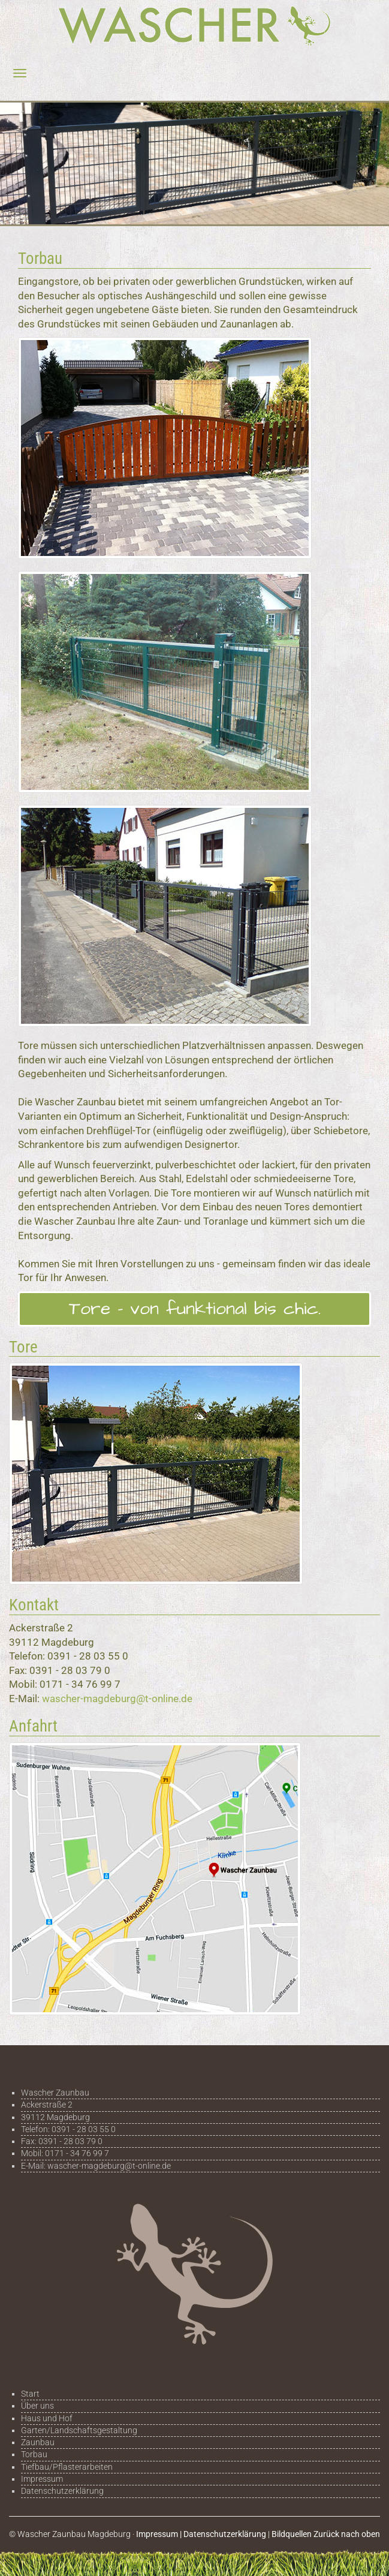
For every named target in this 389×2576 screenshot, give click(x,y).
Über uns (37, 2405)
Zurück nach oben (346, 2534)
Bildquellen (292, 2534)
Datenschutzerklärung (62, 2491)
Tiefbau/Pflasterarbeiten (67, 2467)
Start (30, 2393)
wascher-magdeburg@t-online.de (117, 1699)
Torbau (34, 2454)
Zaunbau (38, 2442)
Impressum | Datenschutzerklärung (201, 2534)
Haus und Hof (47, 2418)
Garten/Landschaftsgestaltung (79, 2430)
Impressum (42, 2479)
